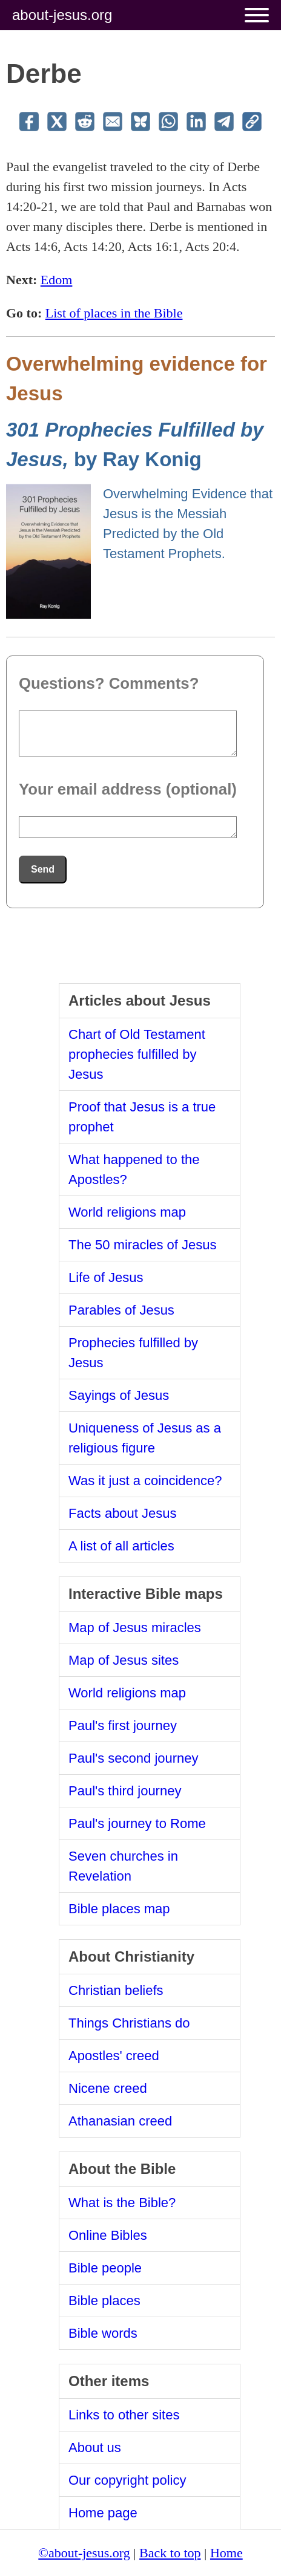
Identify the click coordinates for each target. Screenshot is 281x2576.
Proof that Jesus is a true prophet (142, 1116)
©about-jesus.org (84, 2552)
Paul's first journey (122, 1725)
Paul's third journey (124, 1790)
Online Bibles (107, 2235)
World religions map (127, 1212)
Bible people (105, 2267)
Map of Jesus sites (123, 1660)
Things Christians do (129, 2023)
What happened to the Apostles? (134, 1169)
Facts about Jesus (122, 1513)
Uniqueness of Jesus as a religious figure (144, 1438)
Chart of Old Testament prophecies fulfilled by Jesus (136, 1054)
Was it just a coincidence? (145, 1480)
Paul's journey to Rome (137, 1823)
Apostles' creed (113, 2055)
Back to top (169, 2552)
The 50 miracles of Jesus (142, 1244)
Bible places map (119, 1908)
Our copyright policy (127, 2480)
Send (43, 869)
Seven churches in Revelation (123, 1866)
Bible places (104, 2300)
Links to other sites (123, 2414)
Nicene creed (107, 2088)
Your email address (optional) (128, 789)
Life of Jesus (106, 1277)
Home (226, 2552)
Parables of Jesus (121, 1310)
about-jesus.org (62, 15)
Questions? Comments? (109, 683)
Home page (102, 2512)
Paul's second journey (133, 1758)
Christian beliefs (116, 1990)
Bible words (102, 2333)
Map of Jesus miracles (134, 1627)
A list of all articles (121, 1545)
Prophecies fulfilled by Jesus (133, 1352)
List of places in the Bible (114, 312)
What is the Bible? (122, 2202)
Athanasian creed (120, 2121)
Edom (57, 279)
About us (94, 2447)
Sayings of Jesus (118, 1395)
